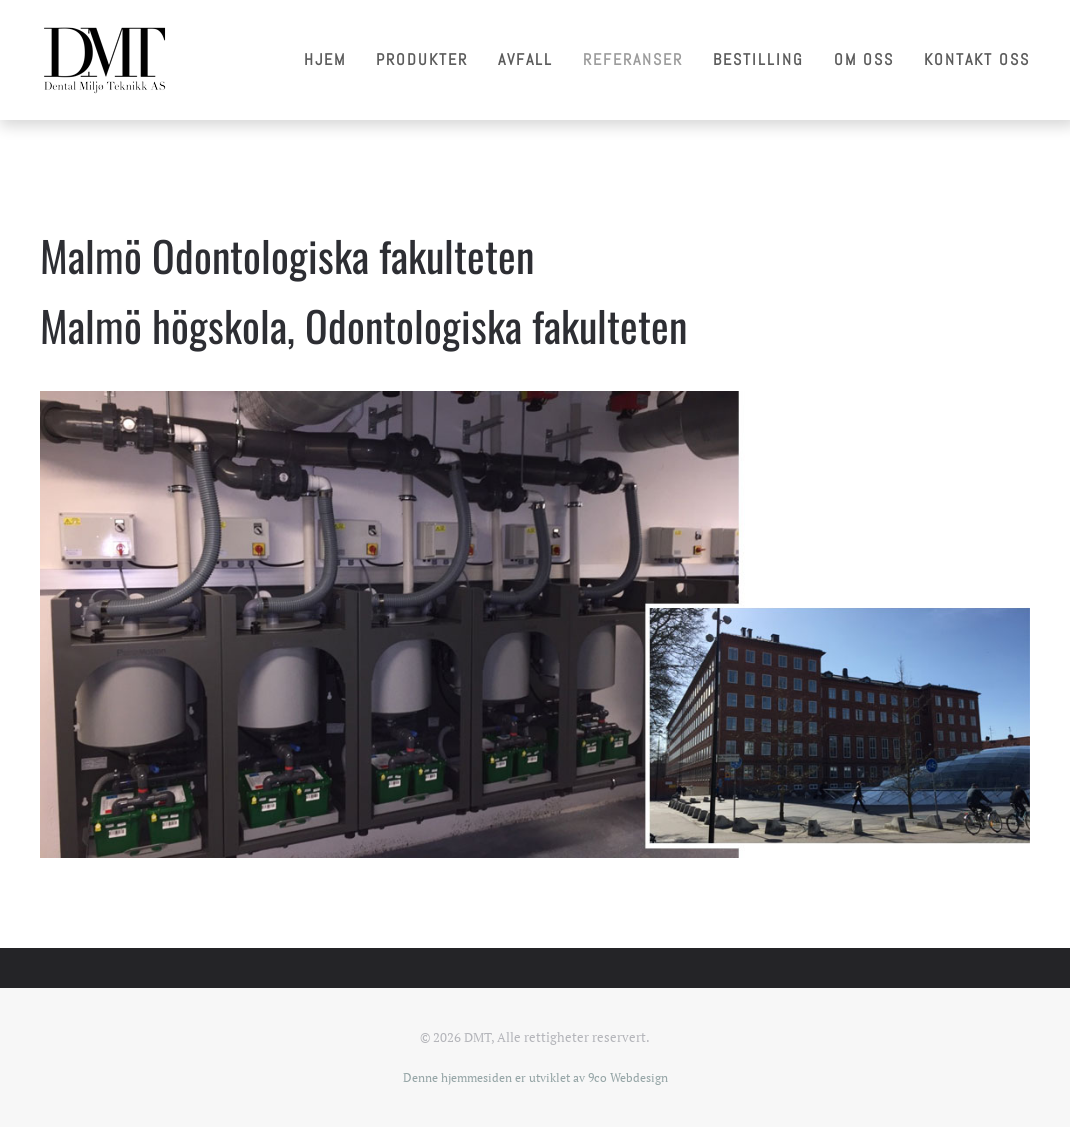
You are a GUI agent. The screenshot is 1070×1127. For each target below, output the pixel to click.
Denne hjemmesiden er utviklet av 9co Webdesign (535, 1077)
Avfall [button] (525, 59)
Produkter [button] (422, 59)
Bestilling (758, 59)
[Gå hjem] (104, 60)
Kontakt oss (977, 59)
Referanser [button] (633, 59)
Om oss (864, 59)
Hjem (325, 59)
